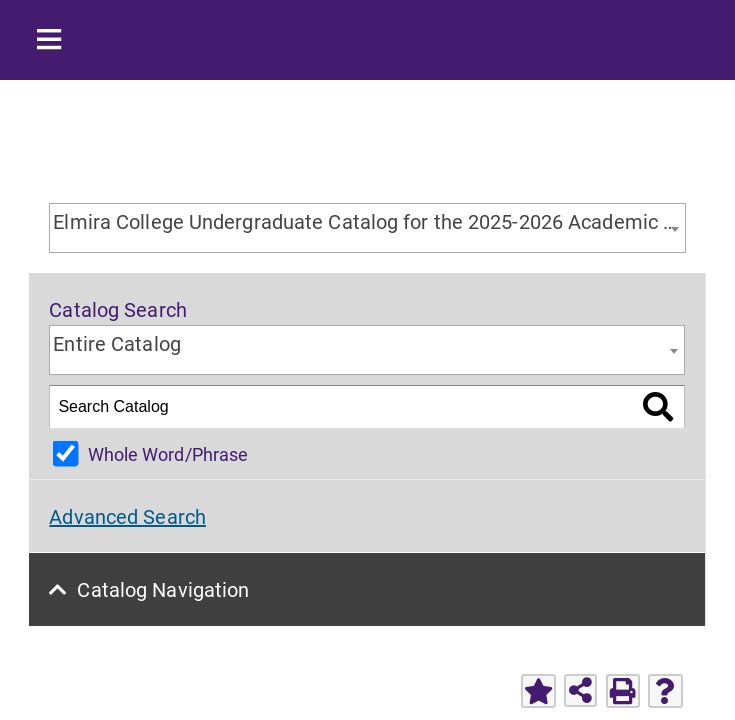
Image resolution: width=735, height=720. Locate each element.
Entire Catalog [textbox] (116, 343)
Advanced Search (127, 516)
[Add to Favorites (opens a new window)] (538, 691)
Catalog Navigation (164, 589)
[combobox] (367, 228)
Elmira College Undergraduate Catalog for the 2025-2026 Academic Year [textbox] (368, 221)
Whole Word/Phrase (168, 454)
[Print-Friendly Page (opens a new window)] (623, 691)
